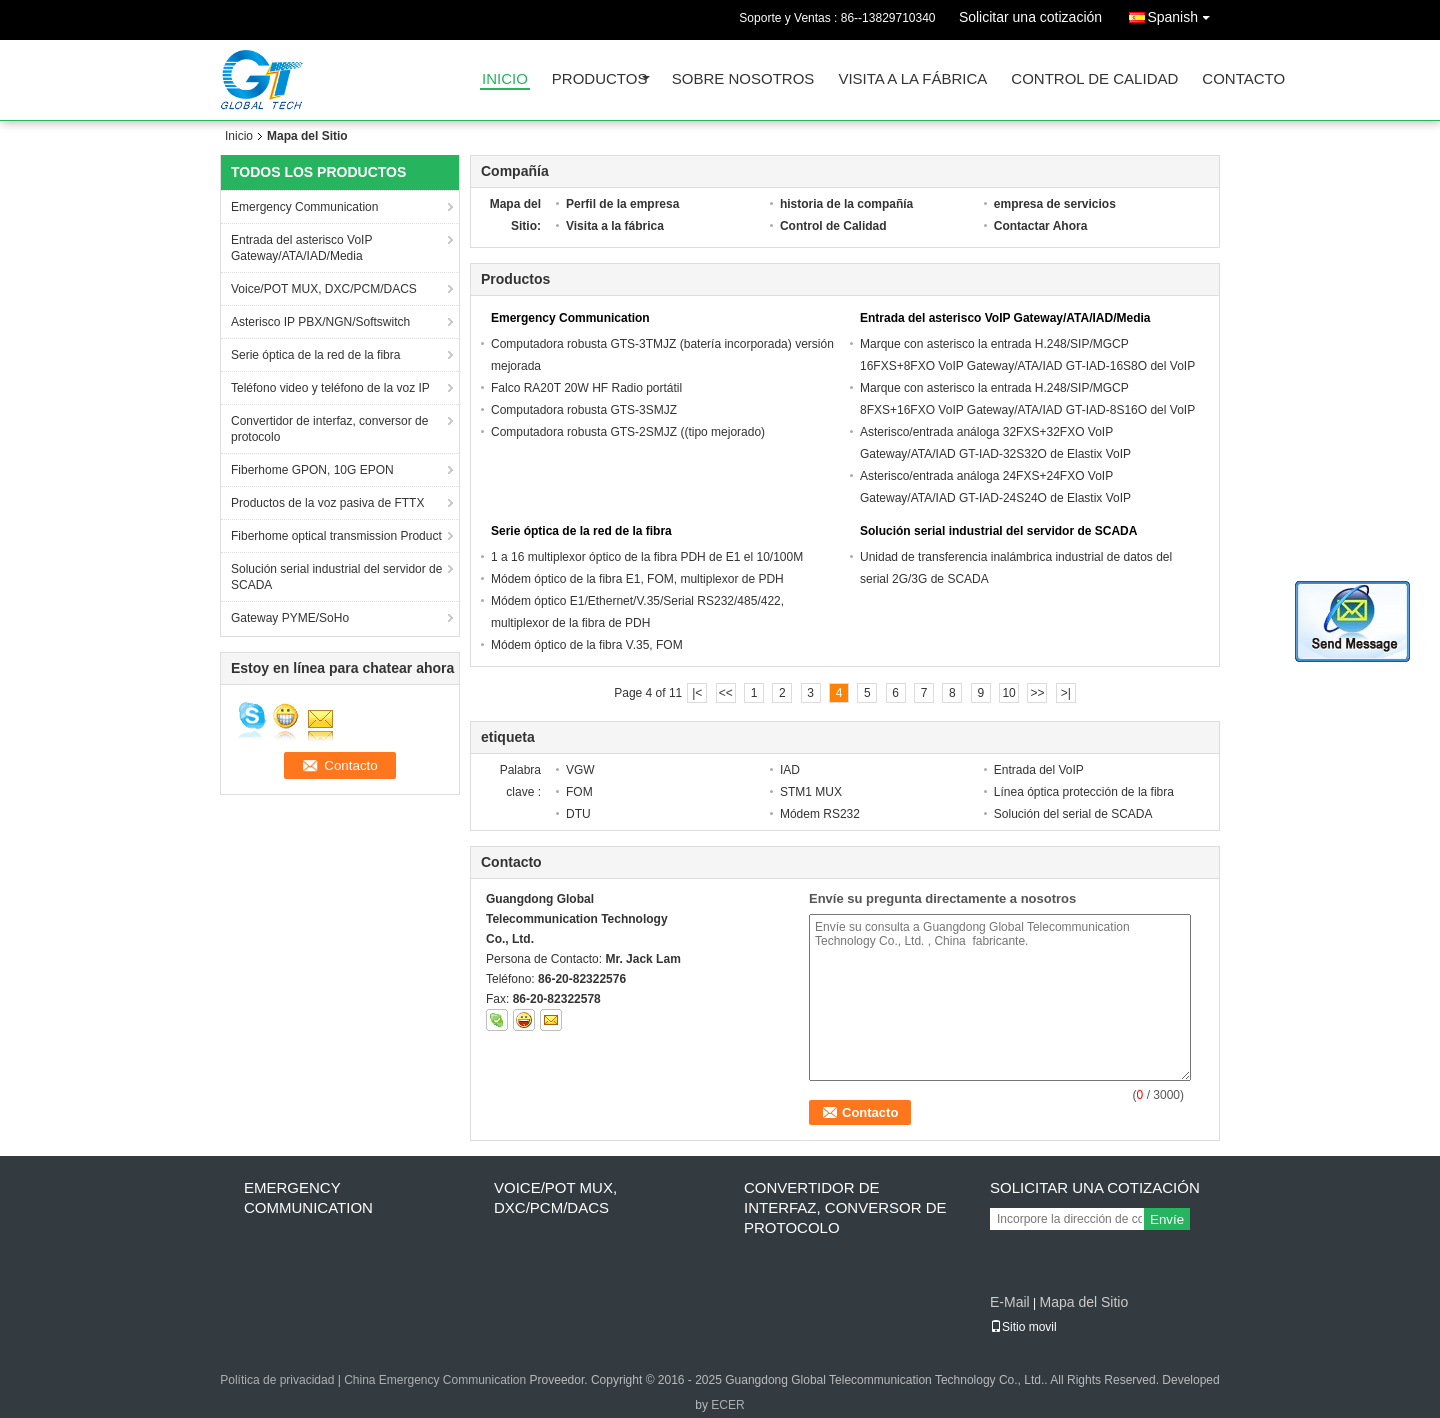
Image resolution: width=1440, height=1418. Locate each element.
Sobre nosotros (743, 79)
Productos (600, 79)
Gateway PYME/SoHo (290, 618)
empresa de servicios (1055, 204)
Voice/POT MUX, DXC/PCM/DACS (324, 289)
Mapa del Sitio (1083, 1302)
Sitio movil (1023, 1327)
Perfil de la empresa (622, 204)
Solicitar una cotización (1030, 17)
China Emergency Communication (435, 1380)
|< (697, 693)
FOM (579, 792)
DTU (578, 814)
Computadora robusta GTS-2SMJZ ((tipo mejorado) (628, 432)
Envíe (1167, 1219)
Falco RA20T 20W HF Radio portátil (586, 388)
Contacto (1243, 79)
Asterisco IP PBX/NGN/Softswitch (320, 322)
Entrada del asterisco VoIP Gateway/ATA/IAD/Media (301, 248)
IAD (790, 770)
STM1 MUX (811, 792)
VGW (580, 770)
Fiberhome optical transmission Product (336, 536)
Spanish (1183, 13)
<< (726, 693)
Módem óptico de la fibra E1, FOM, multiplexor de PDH (637, 579)
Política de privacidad (277, 1380)
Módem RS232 (820, 814)
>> (1037, 693)
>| (1066, 693)
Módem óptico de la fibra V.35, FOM (587, 645)
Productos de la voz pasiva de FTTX (327, 503)
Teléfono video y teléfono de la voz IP (330, 388)
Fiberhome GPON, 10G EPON (312, 470)
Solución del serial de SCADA (1073, 814)
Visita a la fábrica (912, 79)
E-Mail (1010, 1302)
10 (1008, 693)
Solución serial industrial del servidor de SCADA (336, 577)
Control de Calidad (1094, 79)
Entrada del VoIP (1039, 770)
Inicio (505, 79)
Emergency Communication (304, 207)
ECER (727, 1405)
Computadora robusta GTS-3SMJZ (584, 410)
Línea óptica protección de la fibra (1084, 792)
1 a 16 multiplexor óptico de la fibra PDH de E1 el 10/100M (647, 557)
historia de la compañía (846, 204)
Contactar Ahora (1041, 226)
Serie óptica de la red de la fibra (315, 355)
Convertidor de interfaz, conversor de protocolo (329, 429)
